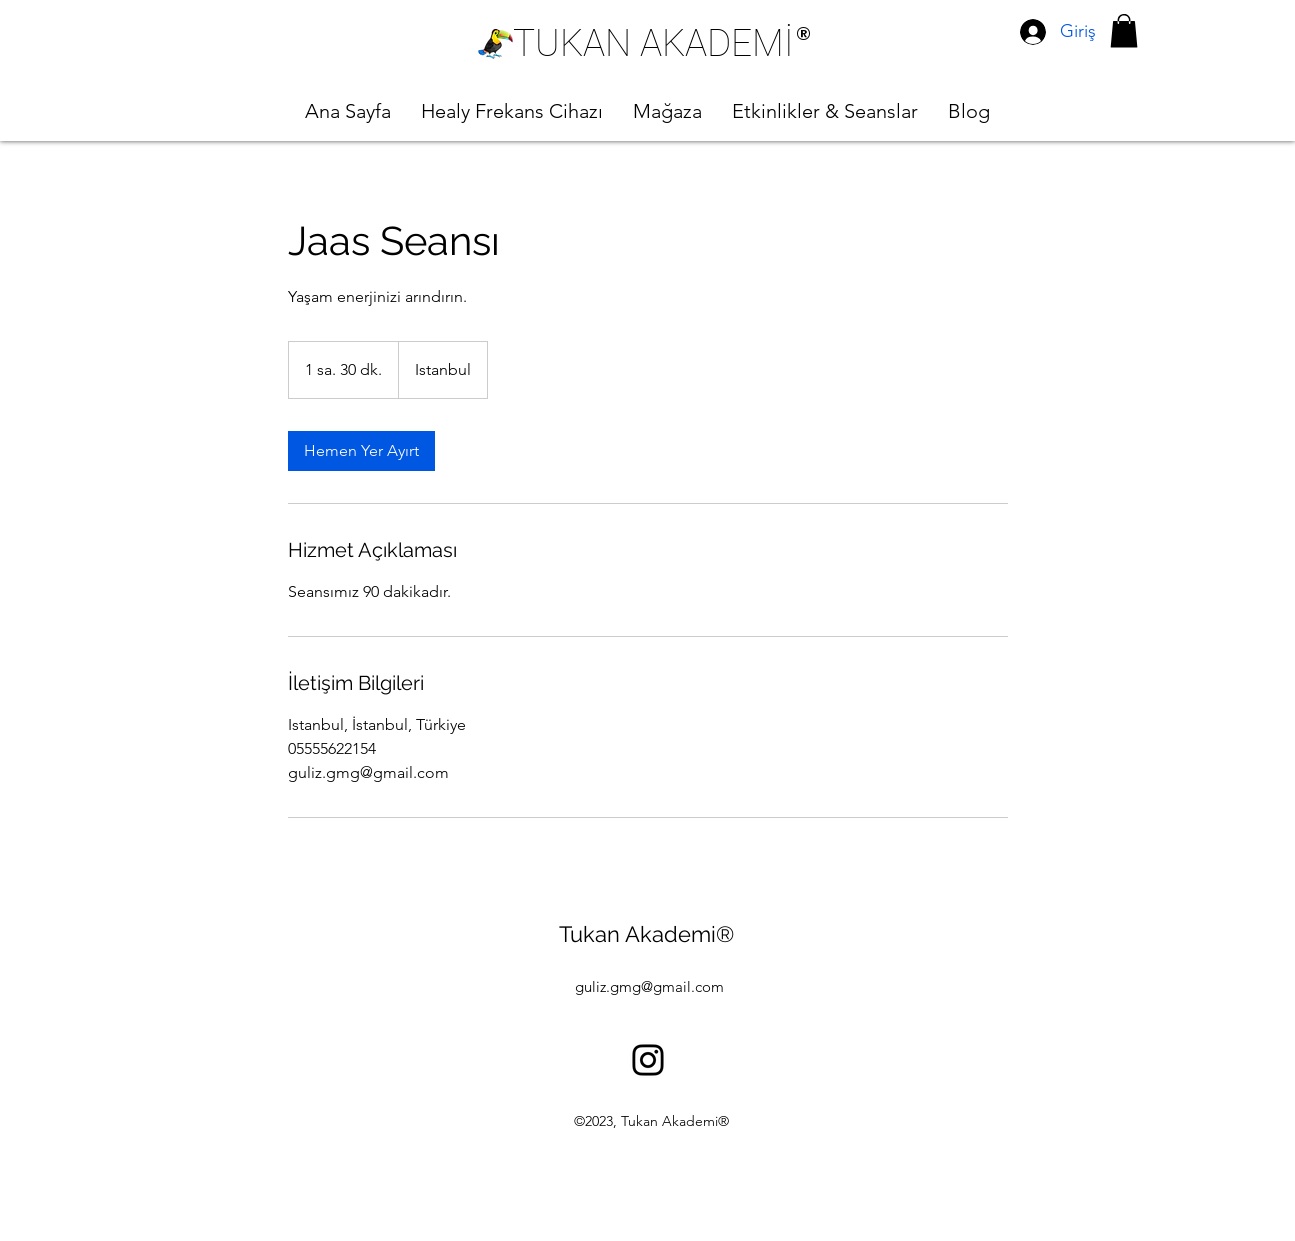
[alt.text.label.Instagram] (648, 1060)
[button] (1124, 30)
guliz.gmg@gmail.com (649, 986)
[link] (361, 451)
